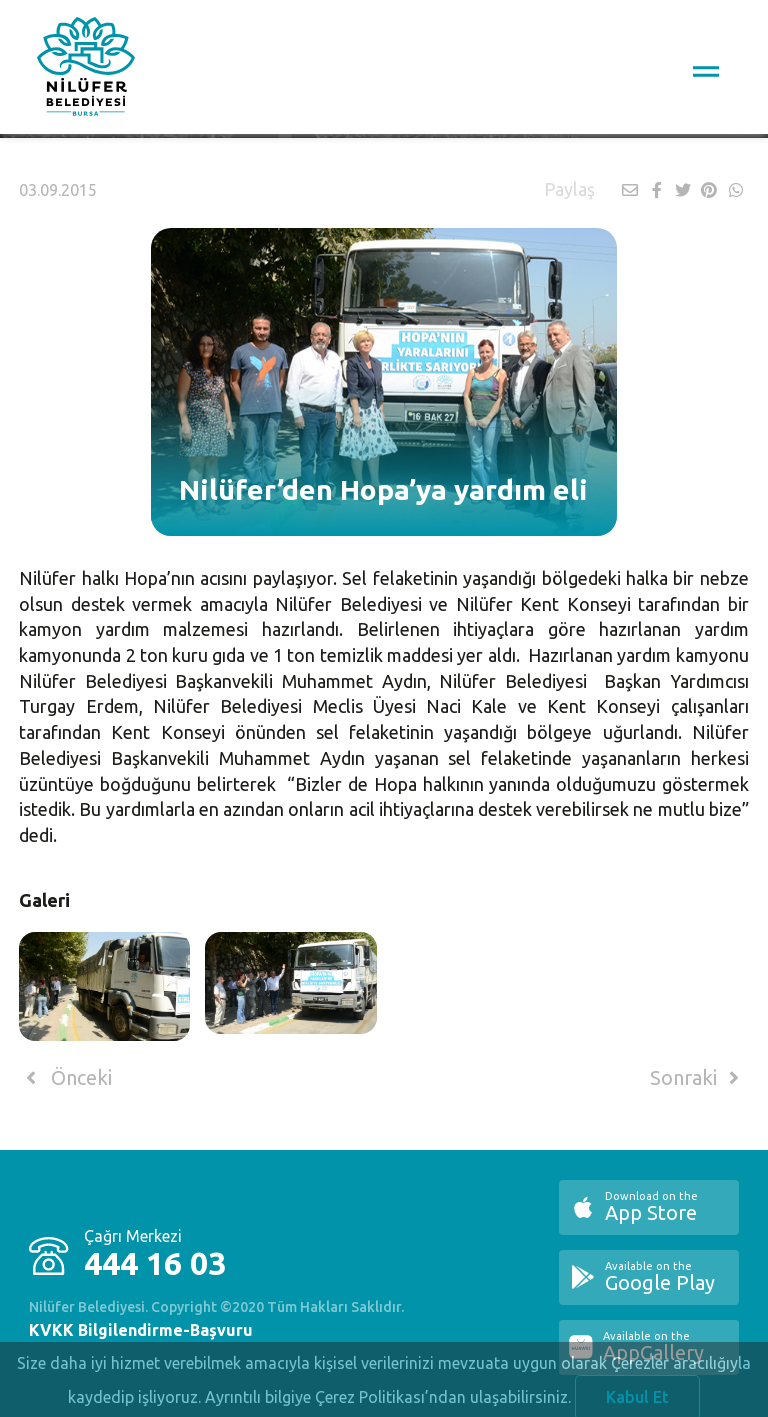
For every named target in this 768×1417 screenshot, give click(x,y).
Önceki (65, 1078)
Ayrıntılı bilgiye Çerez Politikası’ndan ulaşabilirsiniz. (388, 1402)
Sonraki (698, 1078)
